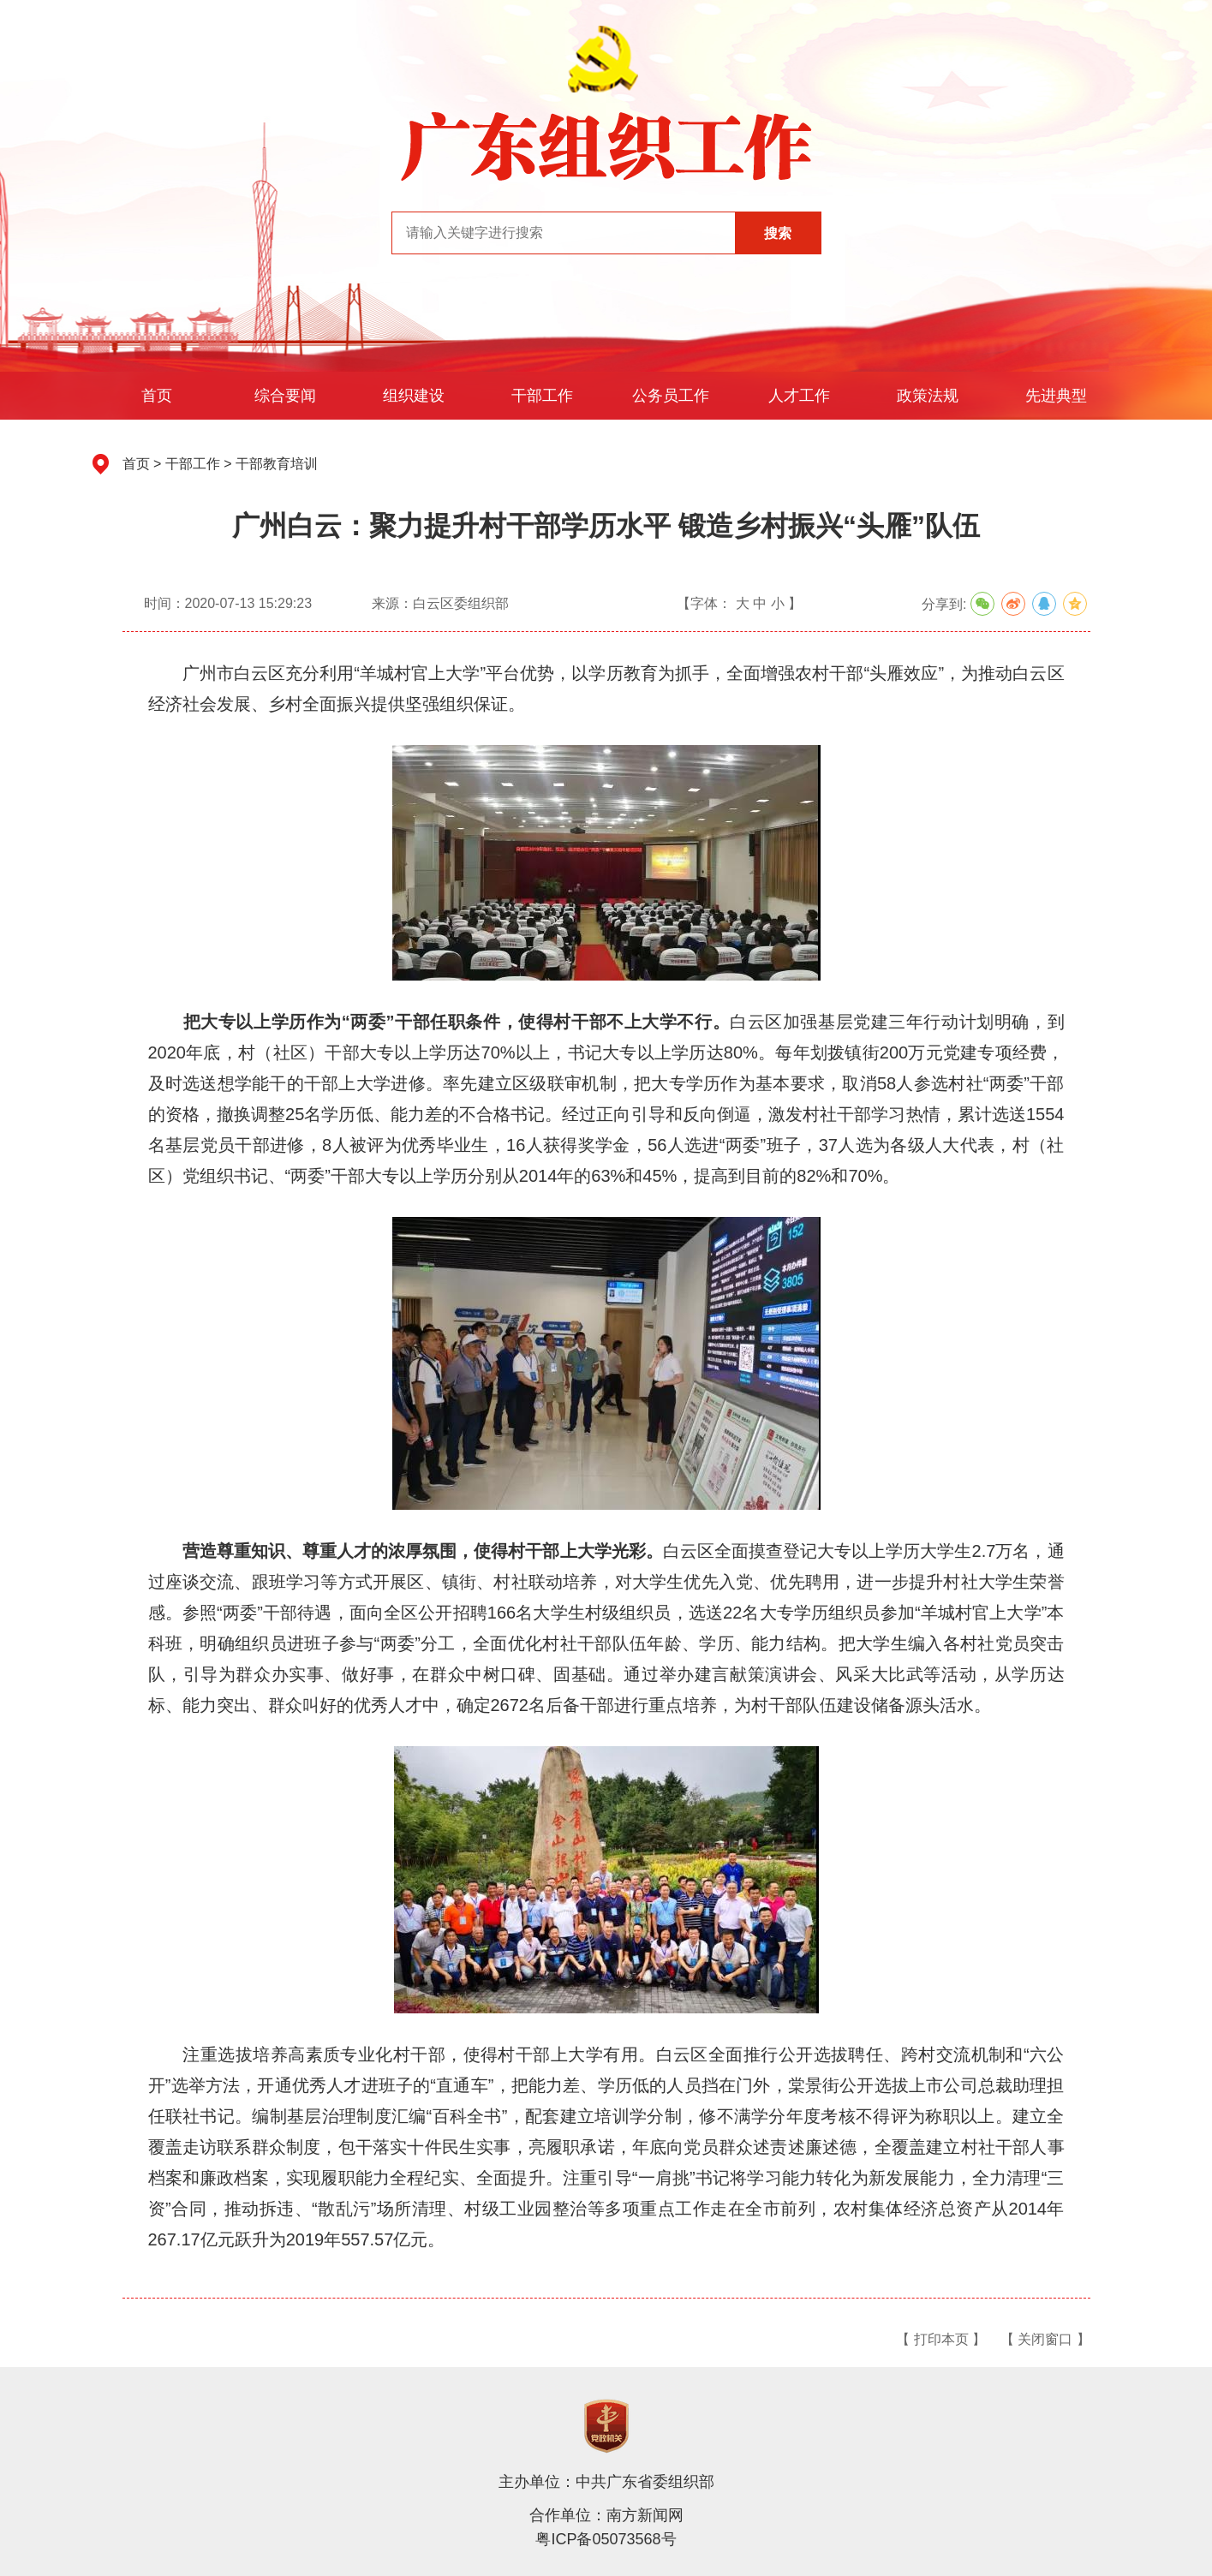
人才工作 (799, 395)
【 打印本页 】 (941, 2339)
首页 (156, 395)
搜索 (777, 233)
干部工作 (542, 395)
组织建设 (414, 395)
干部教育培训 (277, 463)
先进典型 (1056, 395)
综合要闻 (285, 395)
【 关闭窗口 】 (1045, 2339)
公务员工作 (670, 395)
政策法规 (927, 395)
